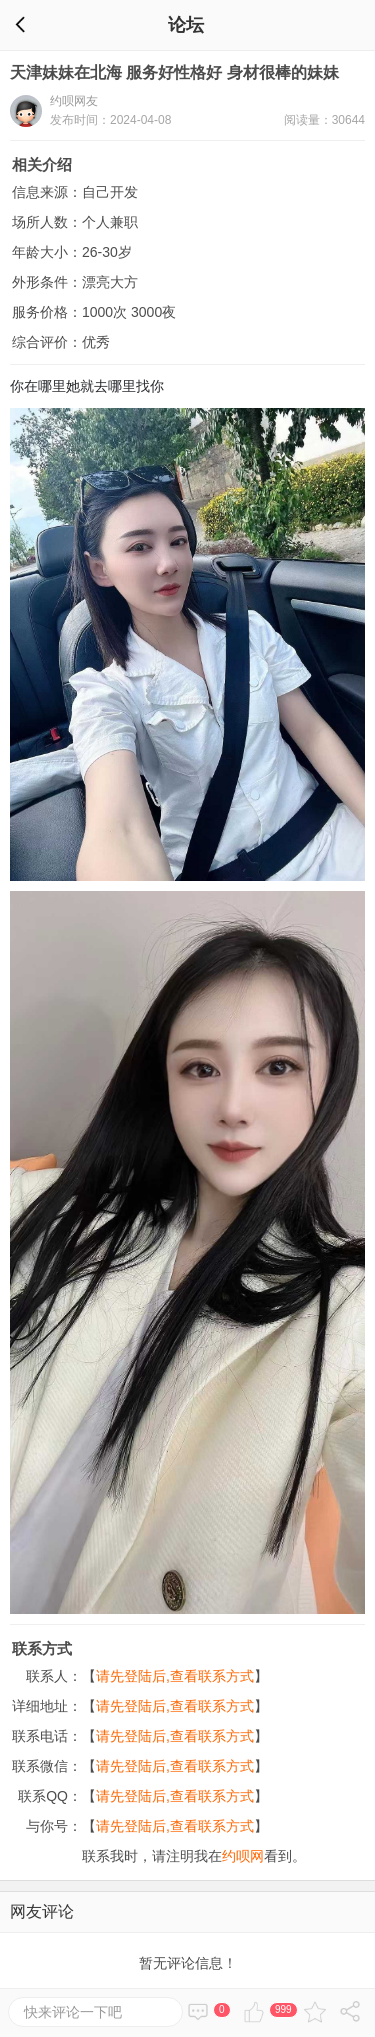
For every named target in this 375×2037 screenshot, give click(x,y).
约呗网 (243, 1856)
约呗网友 (74, 101)
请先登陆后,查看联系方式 (175, 1676)
